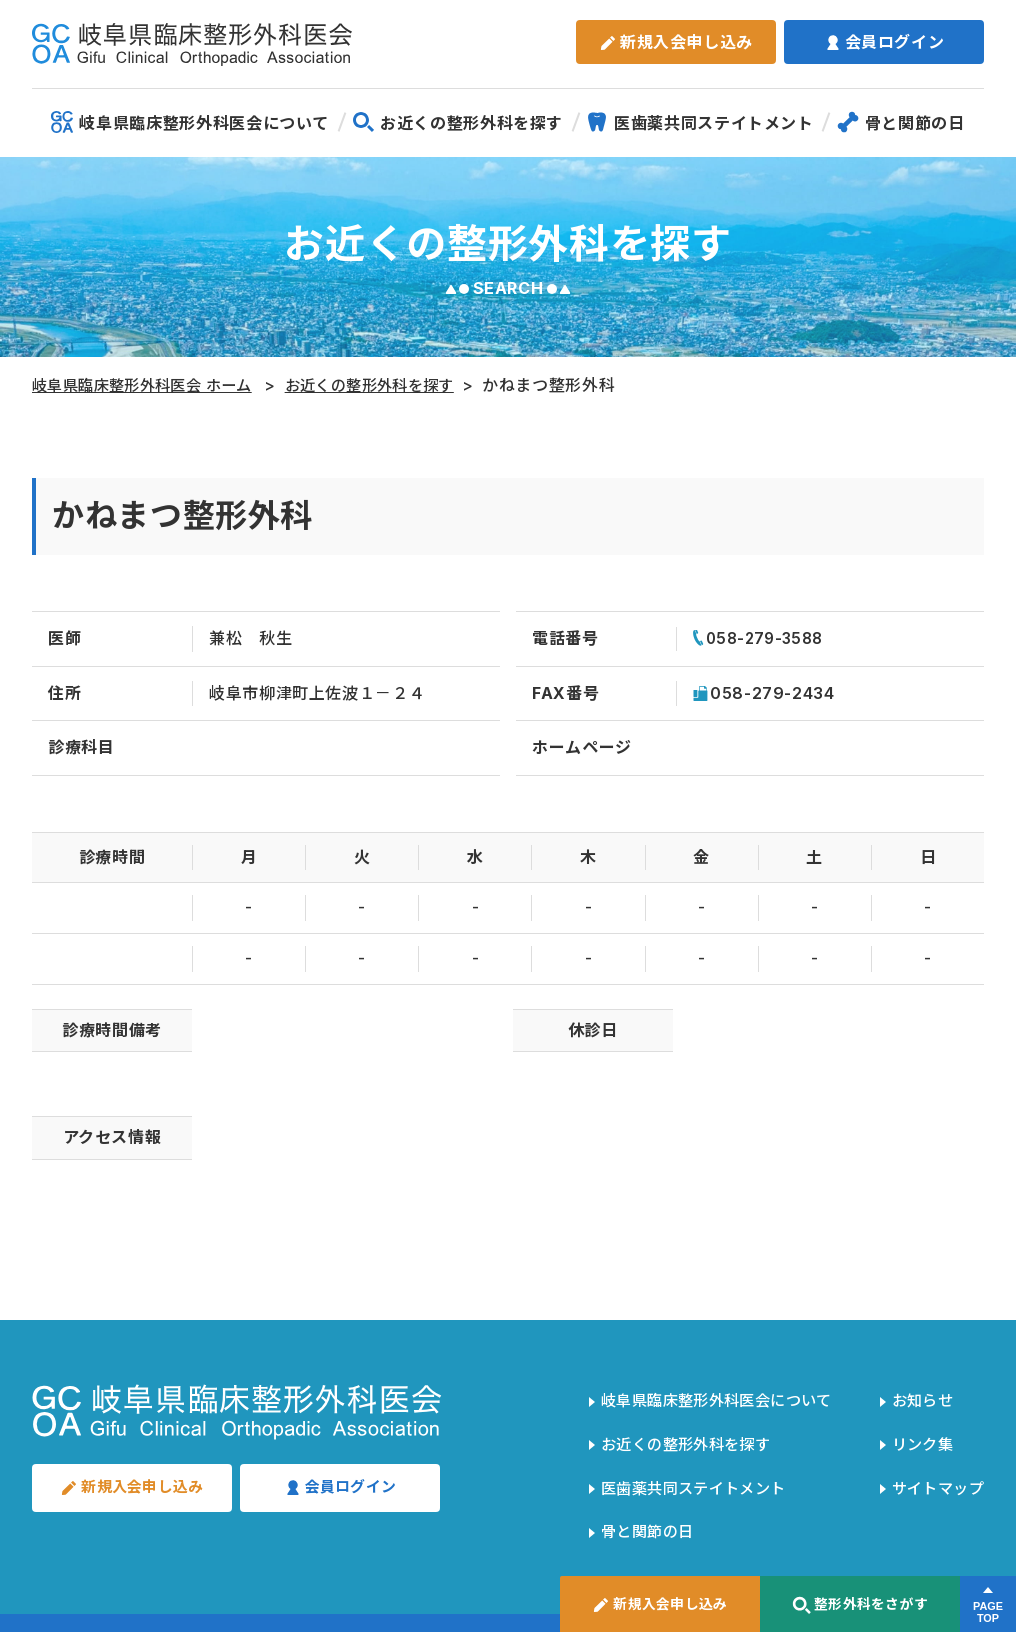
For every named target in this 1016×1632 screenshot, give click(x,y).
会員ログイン (884, 42)
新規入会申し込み (676, 42)
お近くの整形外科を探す (457, 122)
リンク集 (917, 1429)
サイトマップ (934, 1463)
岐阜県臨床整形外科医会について (190, 122)
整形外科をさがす (859, 1605)
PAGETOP (987, 1613)
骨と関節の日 (901, 122)
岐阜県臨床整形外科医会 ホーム (151, 385)
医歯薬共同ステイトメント (700, 122)
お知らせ (917, 1396)
